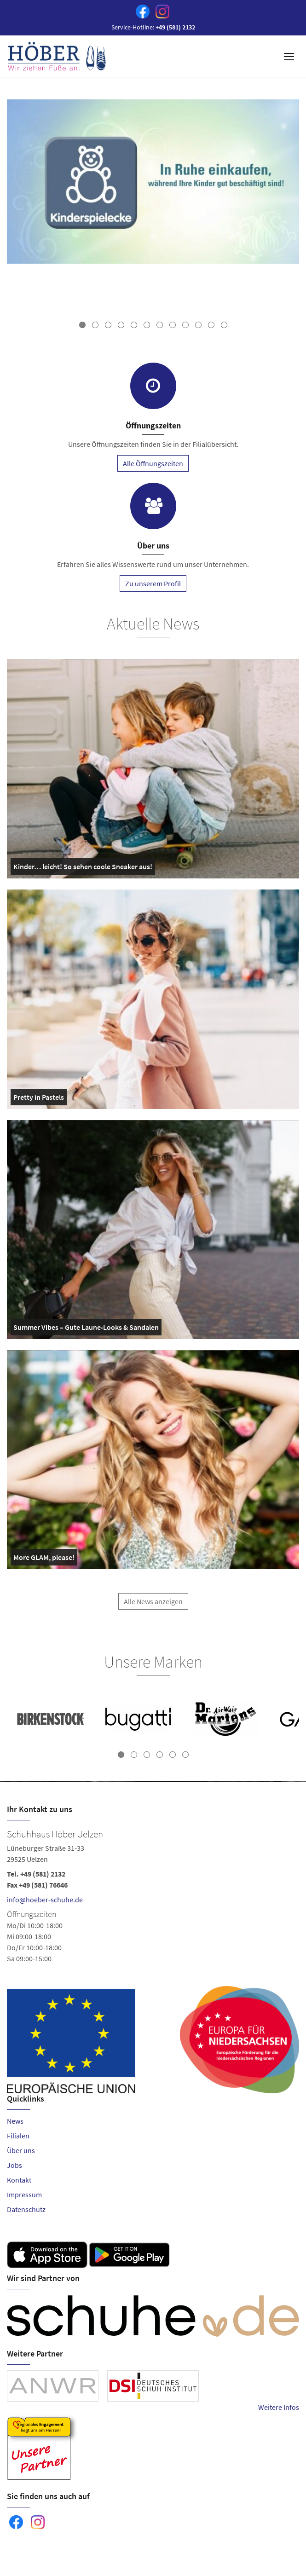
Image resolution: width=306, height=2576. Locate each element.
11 (211, 325)
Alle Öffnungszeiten (153, 463)
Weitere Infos (278, 2407)
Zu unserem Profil (153, 583)
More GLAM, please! (44, 1559)
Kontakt (19, 2179)
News (15, 2120)
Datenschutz (26, 2209)
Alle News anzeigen (153, 1608)
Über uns (21, 2150)
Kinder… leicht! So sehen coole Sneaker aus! (82, 868)
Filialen (18, 2135)
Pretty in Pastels (38, 1098)
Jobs (14, 2165)
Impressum (24, 2194)
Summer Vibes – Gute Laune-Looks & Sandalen (86, 1329)
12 (224, 325)
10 (198, 325)
